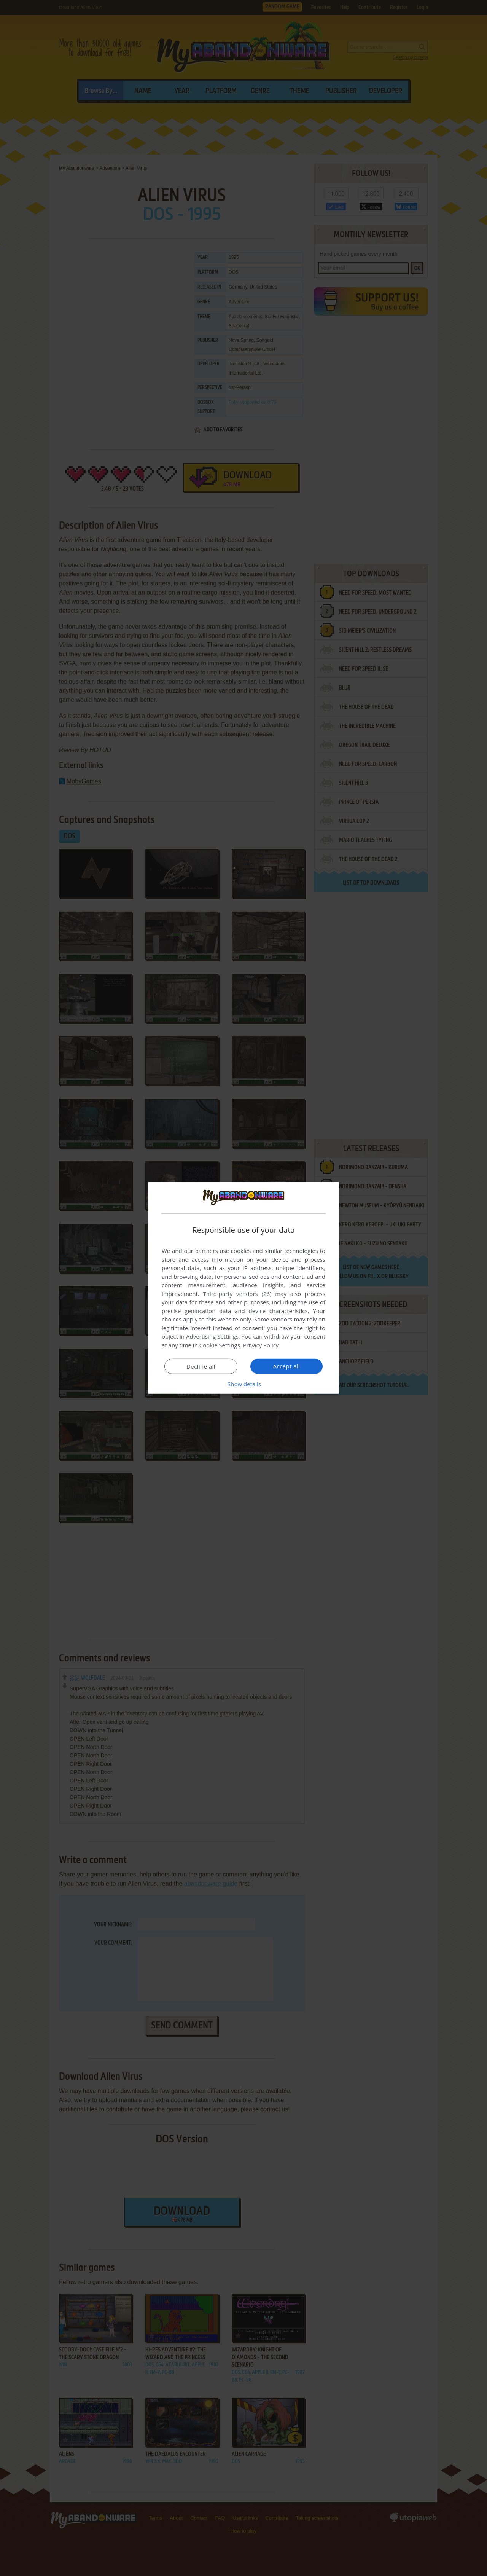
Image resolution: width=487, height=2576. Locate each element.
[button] (243, 1384)
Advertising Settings (212, 1336)
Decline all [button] (200, 1366)
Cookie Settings (219, 1345)
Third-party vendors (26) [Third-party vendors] (237, 1294)
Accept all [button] (286, 1366)
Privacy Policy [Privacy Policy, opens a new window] (261, 1345)
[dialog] (243, 1288)
